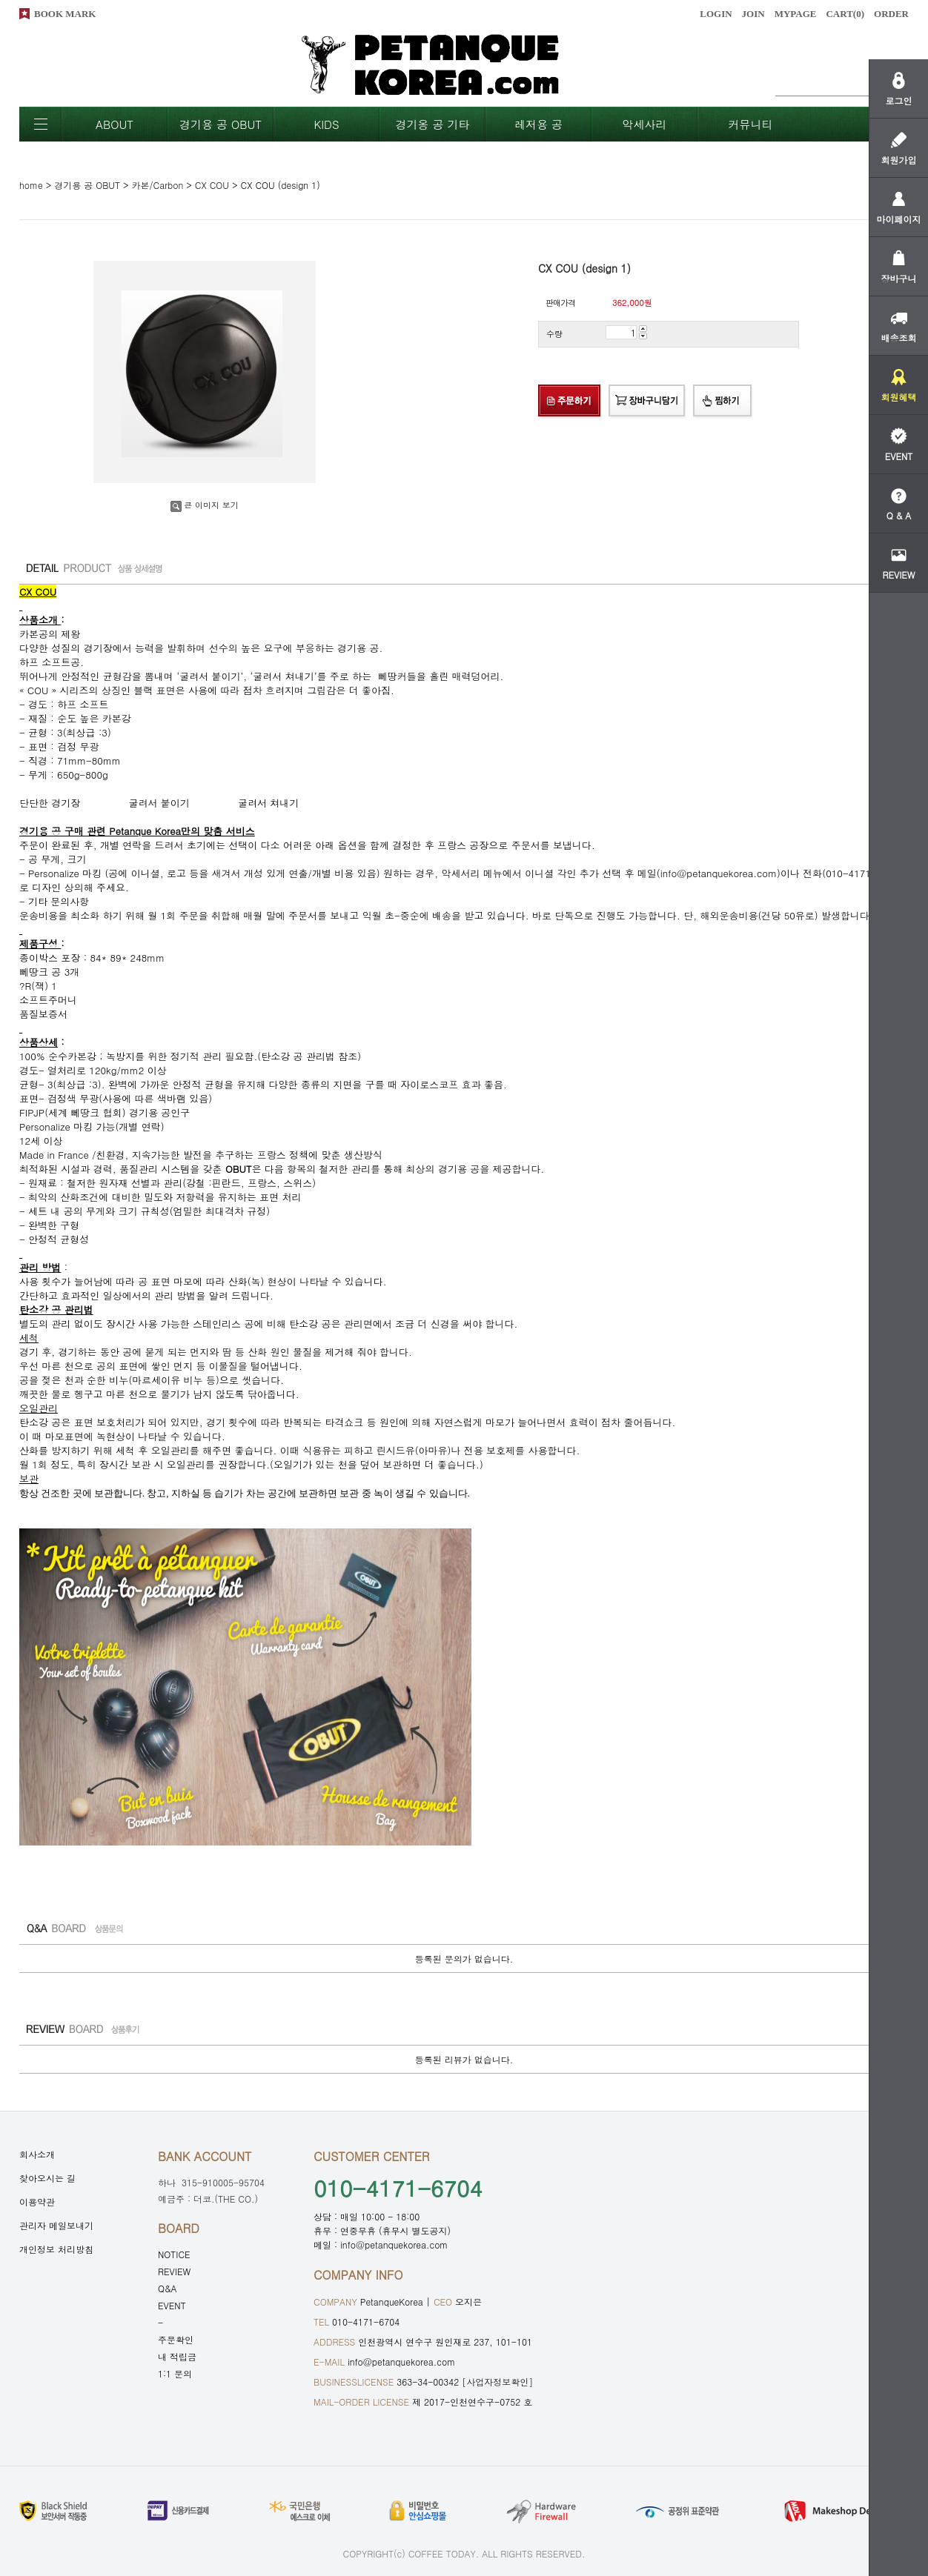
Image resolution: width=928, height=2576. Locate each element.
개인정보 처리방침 (56, 2249)
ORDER (891, 13)
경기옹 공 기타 (432, 124)
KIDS (326, 124)
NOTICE (174, 2254)
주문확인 (175, 2339)
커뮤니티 (751, 124)
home (31, 185)
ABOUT (114, 124)
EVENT (172, 2305)
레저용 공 (538, 124)
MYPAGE (796, 13)
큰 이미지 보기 (204, 504)
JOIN (753, 13)
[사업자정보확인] (497, 2381)
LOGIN (716, 13)
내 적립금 (177, 2356)
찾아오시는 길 (47, 2177)
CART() (845, 13)
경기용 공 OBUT (220, 124)
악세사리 (645, 124)
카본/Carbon (158, 185)
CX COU (212, 185)
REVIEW (174, 2271)
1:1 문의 (175, 2373)
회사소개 (37, 2154)
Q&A (167, 2288)
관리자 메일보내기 (56, 2225)
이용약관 (37, 2201)
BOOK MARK (65, 13)
